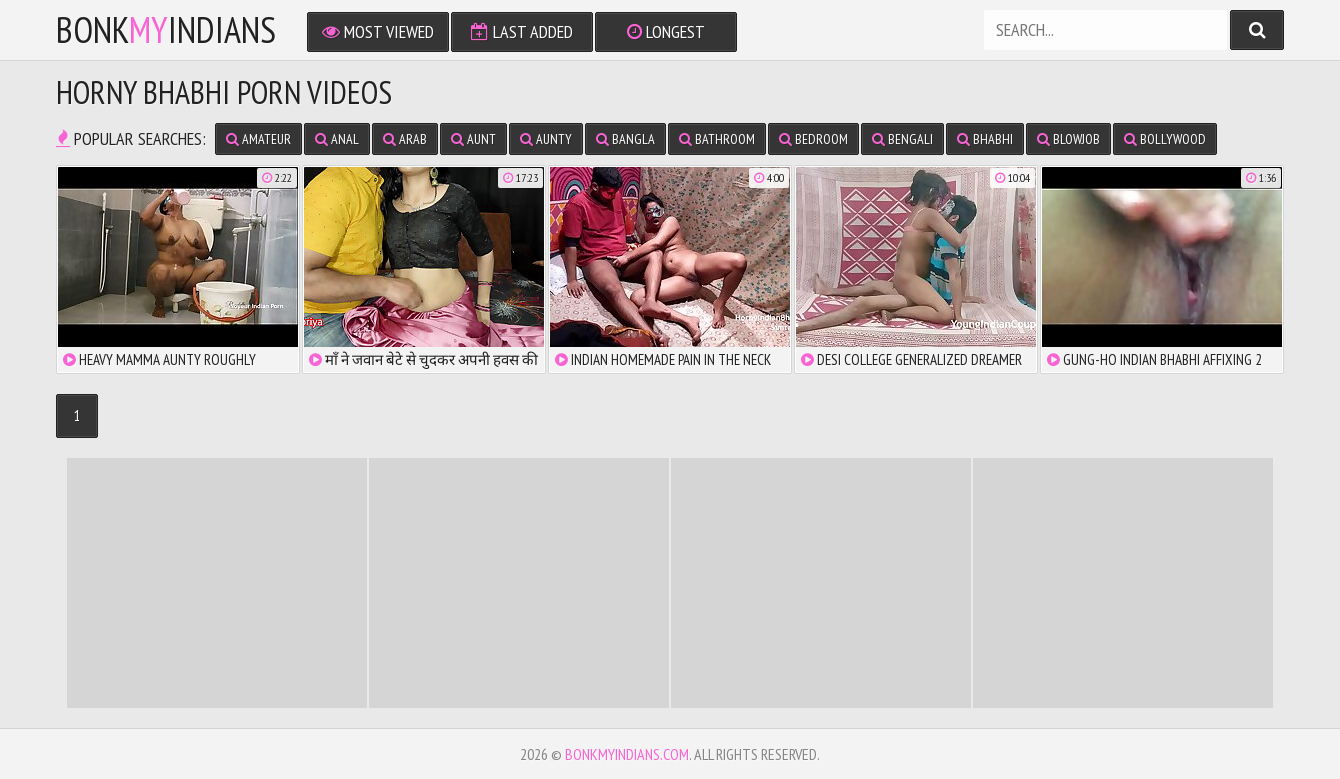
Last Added (522, 31)
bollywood (1165, 139)
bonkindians (166, 30)
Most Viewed (378, 31)
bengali (902, 139)
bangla (625, 139)
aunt (473, 139)
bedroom (813, 139)
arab (405, 139)
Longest (666, 31)
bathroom (717, 139)
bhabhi (985, 139)
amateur (258, 139)
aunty (546, 139)
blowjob (1068, 139)
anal (337, 139)
